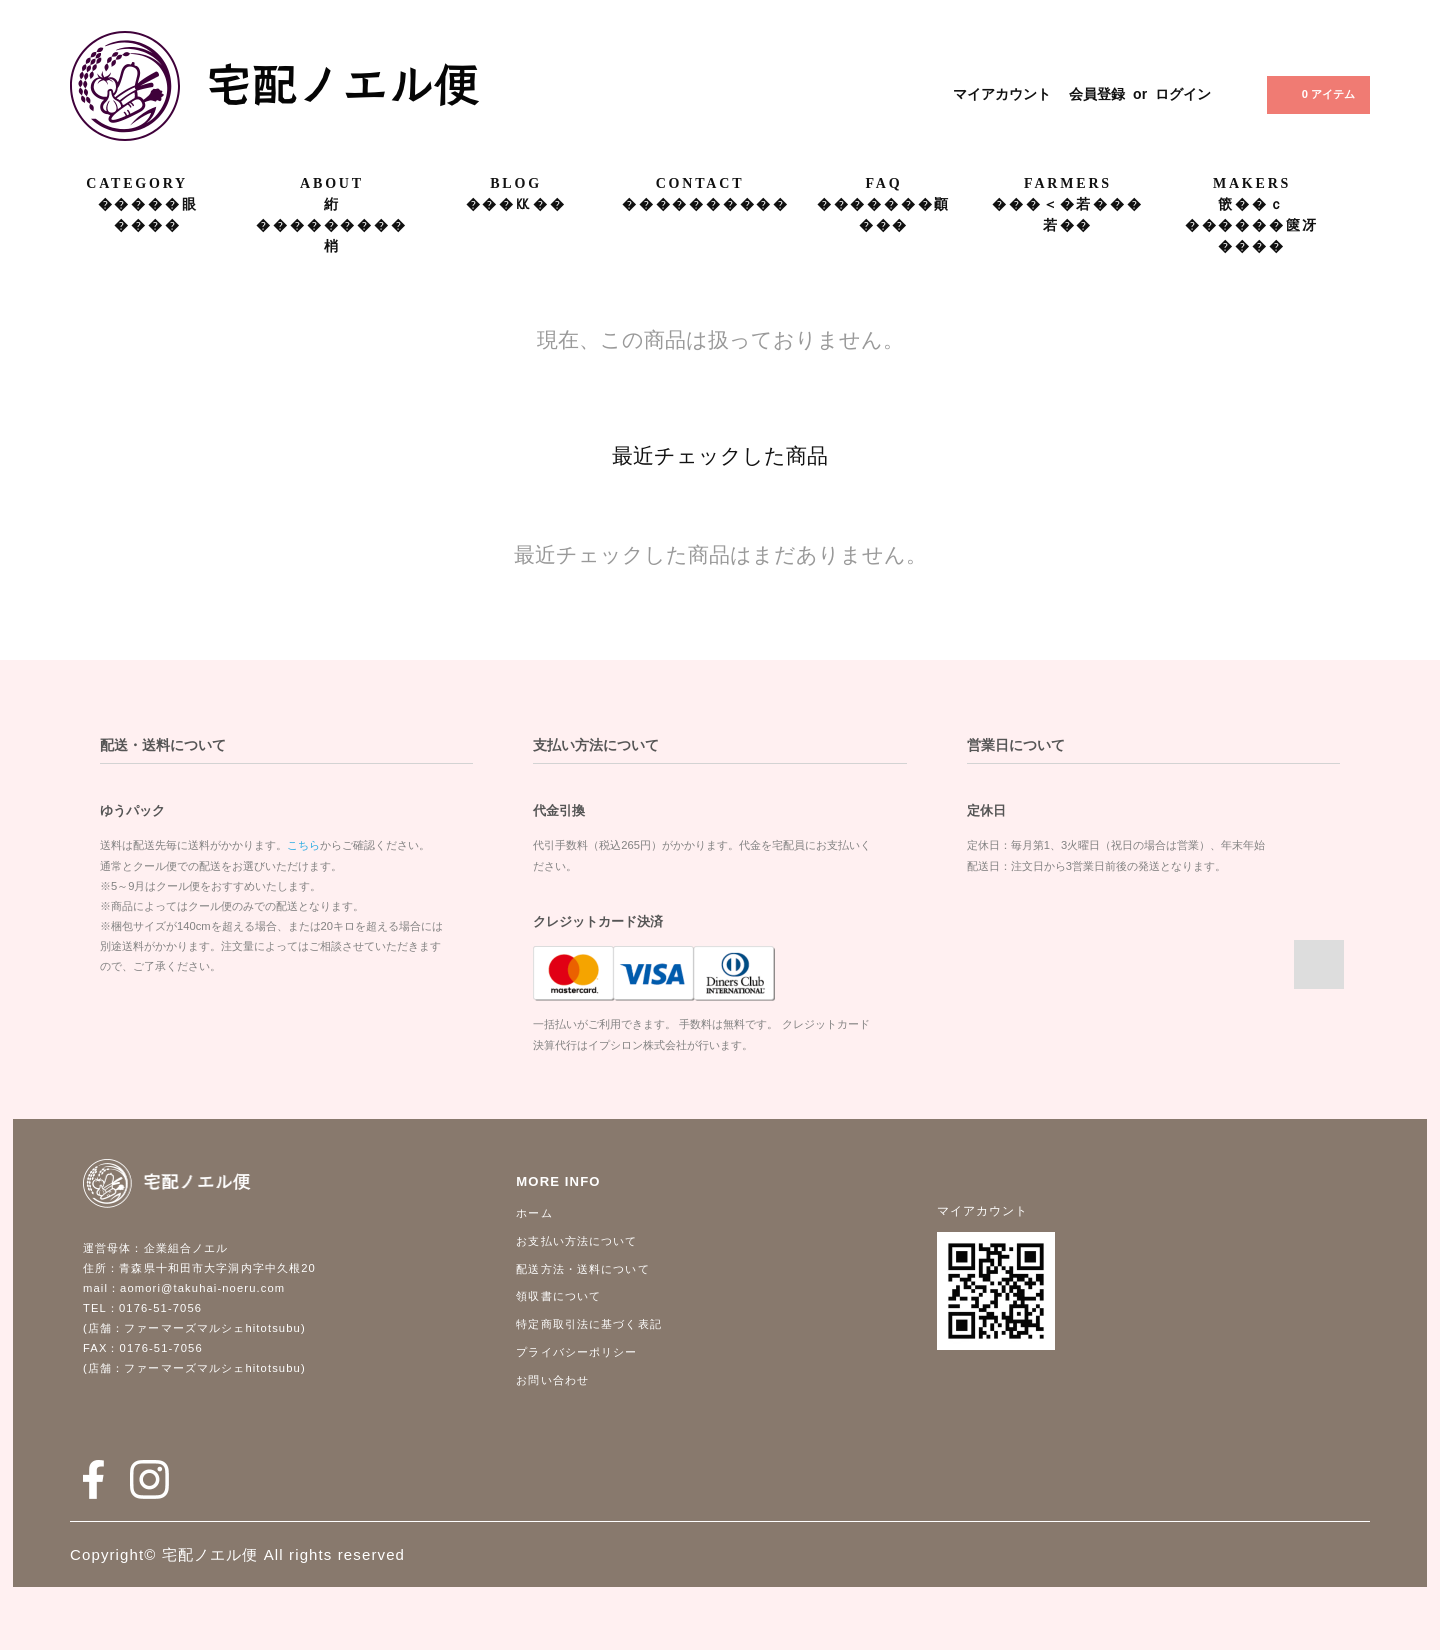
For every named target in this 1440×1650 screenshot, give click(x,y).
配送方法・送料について (582, 1269)
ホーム (534, 1213)
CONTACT (700, 183)
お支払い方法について (576, 1241)
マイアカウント (1002, 94)
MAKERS (1252, 183)
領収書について (558, 1296)
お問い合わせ (552, 1380)
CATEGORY (148, 183)
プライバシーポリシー (576, 1352)
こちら (303, 845)
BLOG (516, 183)
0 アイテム (1316, 94)
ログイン (1183, 94)
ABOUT (332, 183)
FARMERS (1068, 183)
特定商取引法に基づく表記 (588, 1324)
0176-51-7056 (160, 1308)
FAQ (884, 183)
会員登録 (1097, 94)
